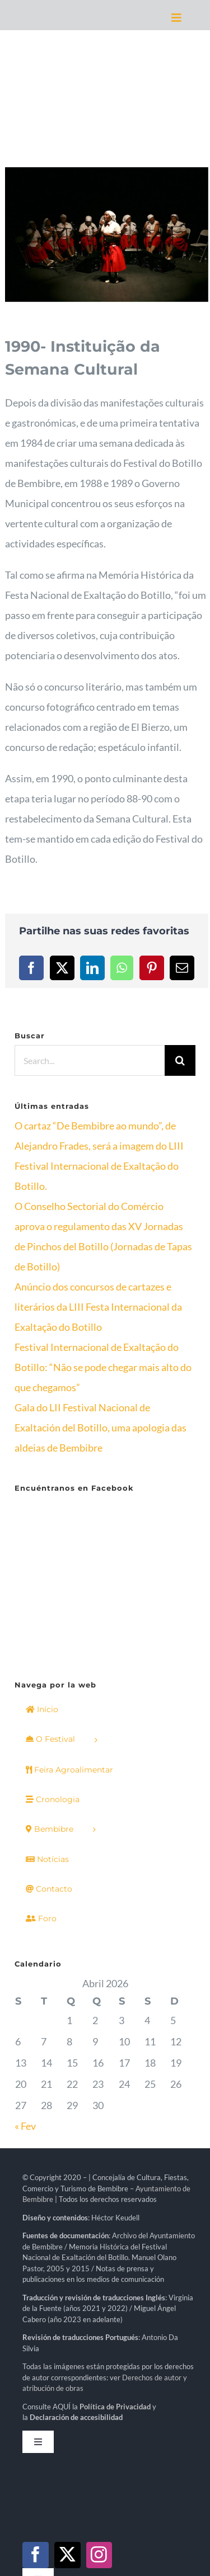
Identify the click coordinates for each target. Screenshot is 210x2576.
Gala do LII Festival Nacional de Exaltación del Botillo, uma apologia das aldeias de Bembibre (100, 1427)
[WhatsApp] (122, 968)
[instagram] (99, 2418)
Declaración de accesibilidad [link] (76, 2280)
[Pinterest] (152, 968)
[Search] (180, 1060)
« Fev (25, 1989)
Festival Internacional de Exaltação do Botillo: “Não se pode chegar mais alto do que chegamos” (103, 1367)
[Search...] (90, 1060)
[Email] (182, 968)
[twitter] (67, 2418)
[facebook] (35, 2418)
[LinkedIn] (92, 968)
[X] (62, 968)
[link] (115, 2269)
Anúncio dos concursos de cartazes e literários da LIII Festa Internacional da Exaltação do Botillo (98, 1306)
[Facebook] (31, 968)
